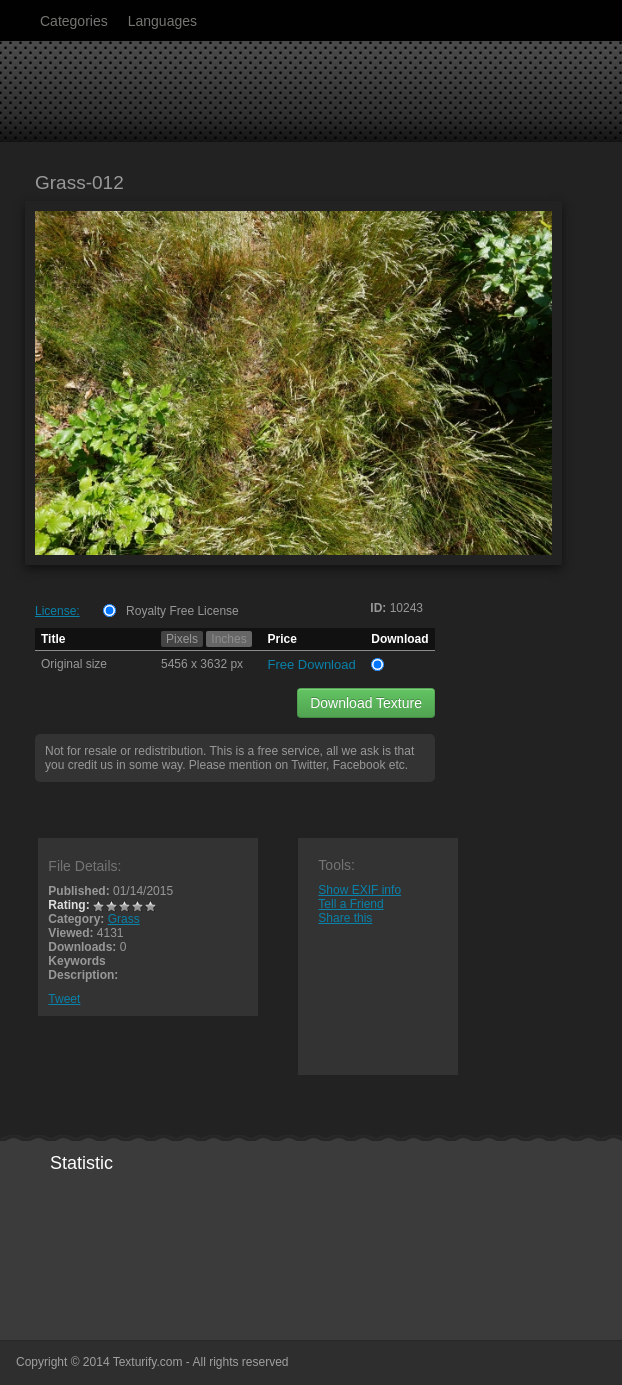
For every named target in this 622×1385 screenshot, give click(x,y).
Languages (162, 21)
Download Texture (366, 703)
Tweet (64, 999)
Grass (124, 919)
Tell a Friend (350, 904)
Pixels (182, 639)
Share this (345, 918)
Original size (74, 664)
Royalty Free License (182, 611)
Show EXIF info (359, 890)
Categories (74, 21)
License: (57, 611)
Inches (228, 639)
